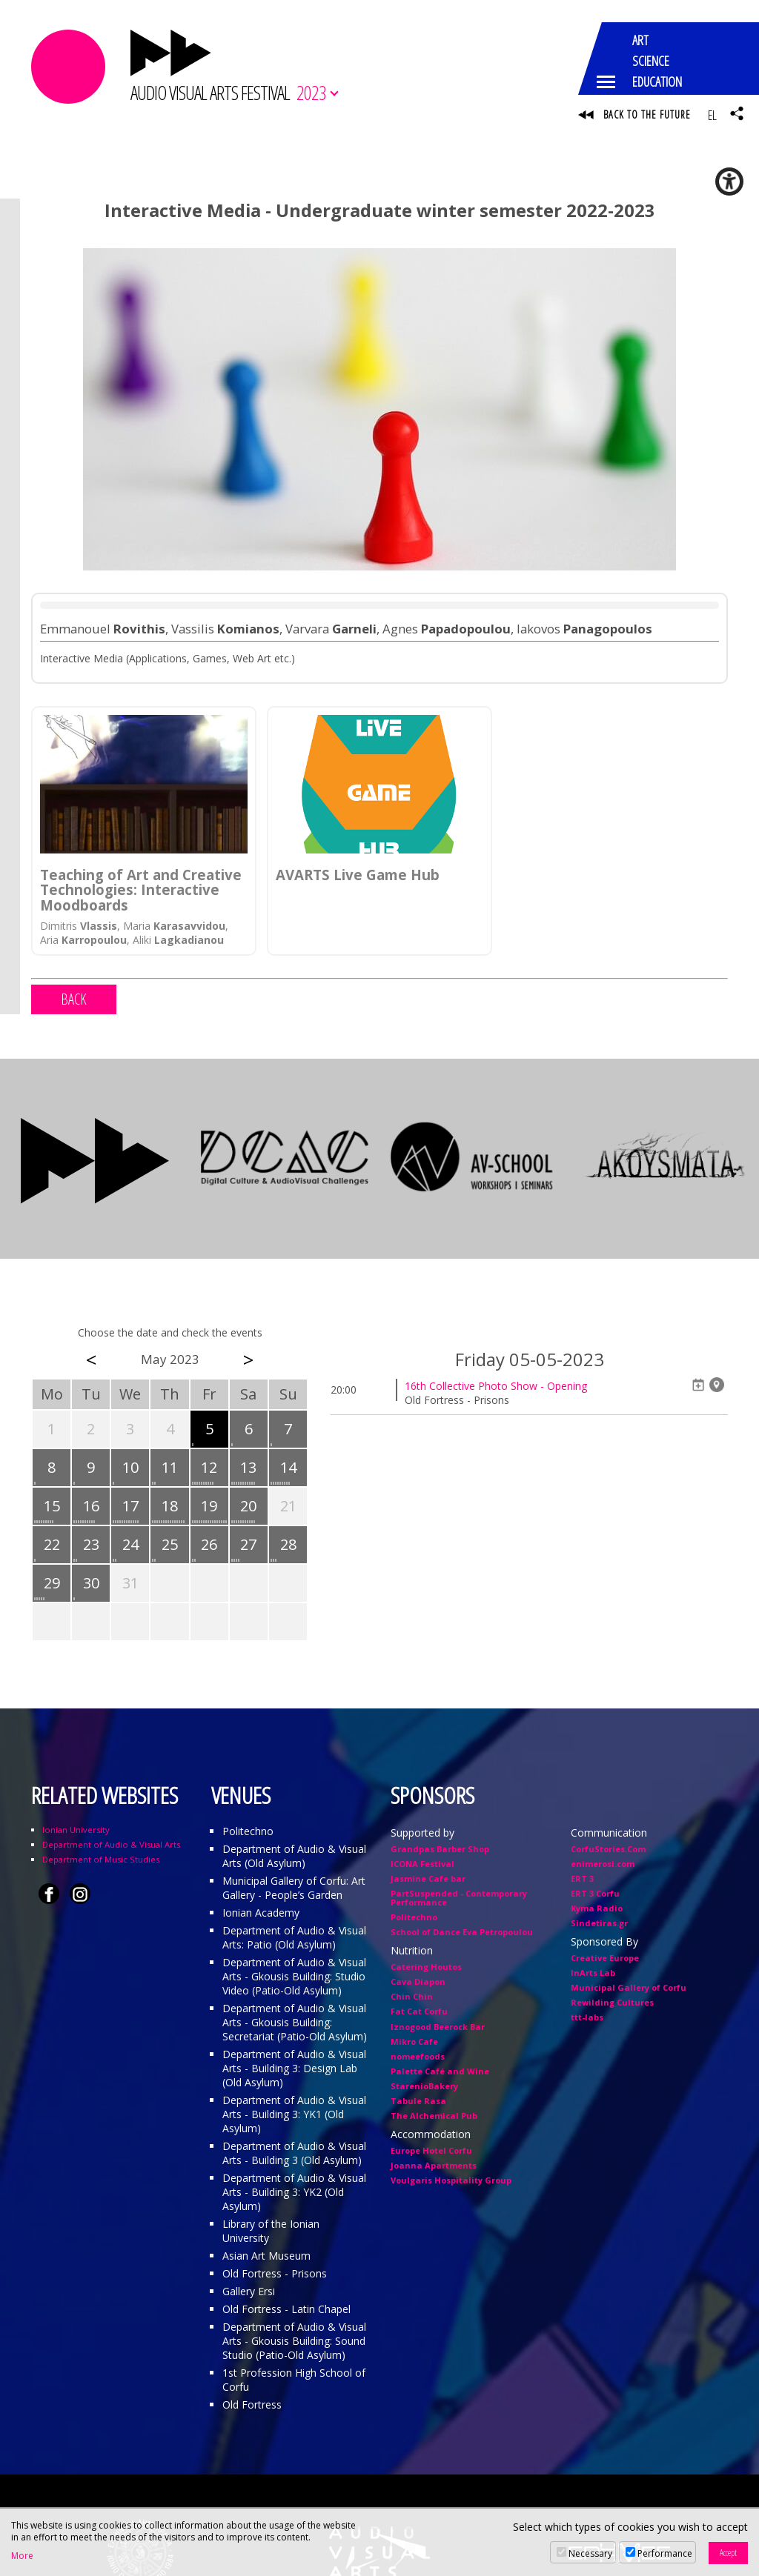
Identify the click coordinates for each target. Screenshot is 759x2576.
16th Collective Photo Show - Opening (496, 1387)
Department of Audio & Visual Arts (111, 1845)
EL (712, 115)
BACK (74, 1001)
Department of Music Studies (100, 1860)
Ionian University (76, 1831)
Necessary (590, 2553)
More (22, 2556)
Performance (664, 2553)
